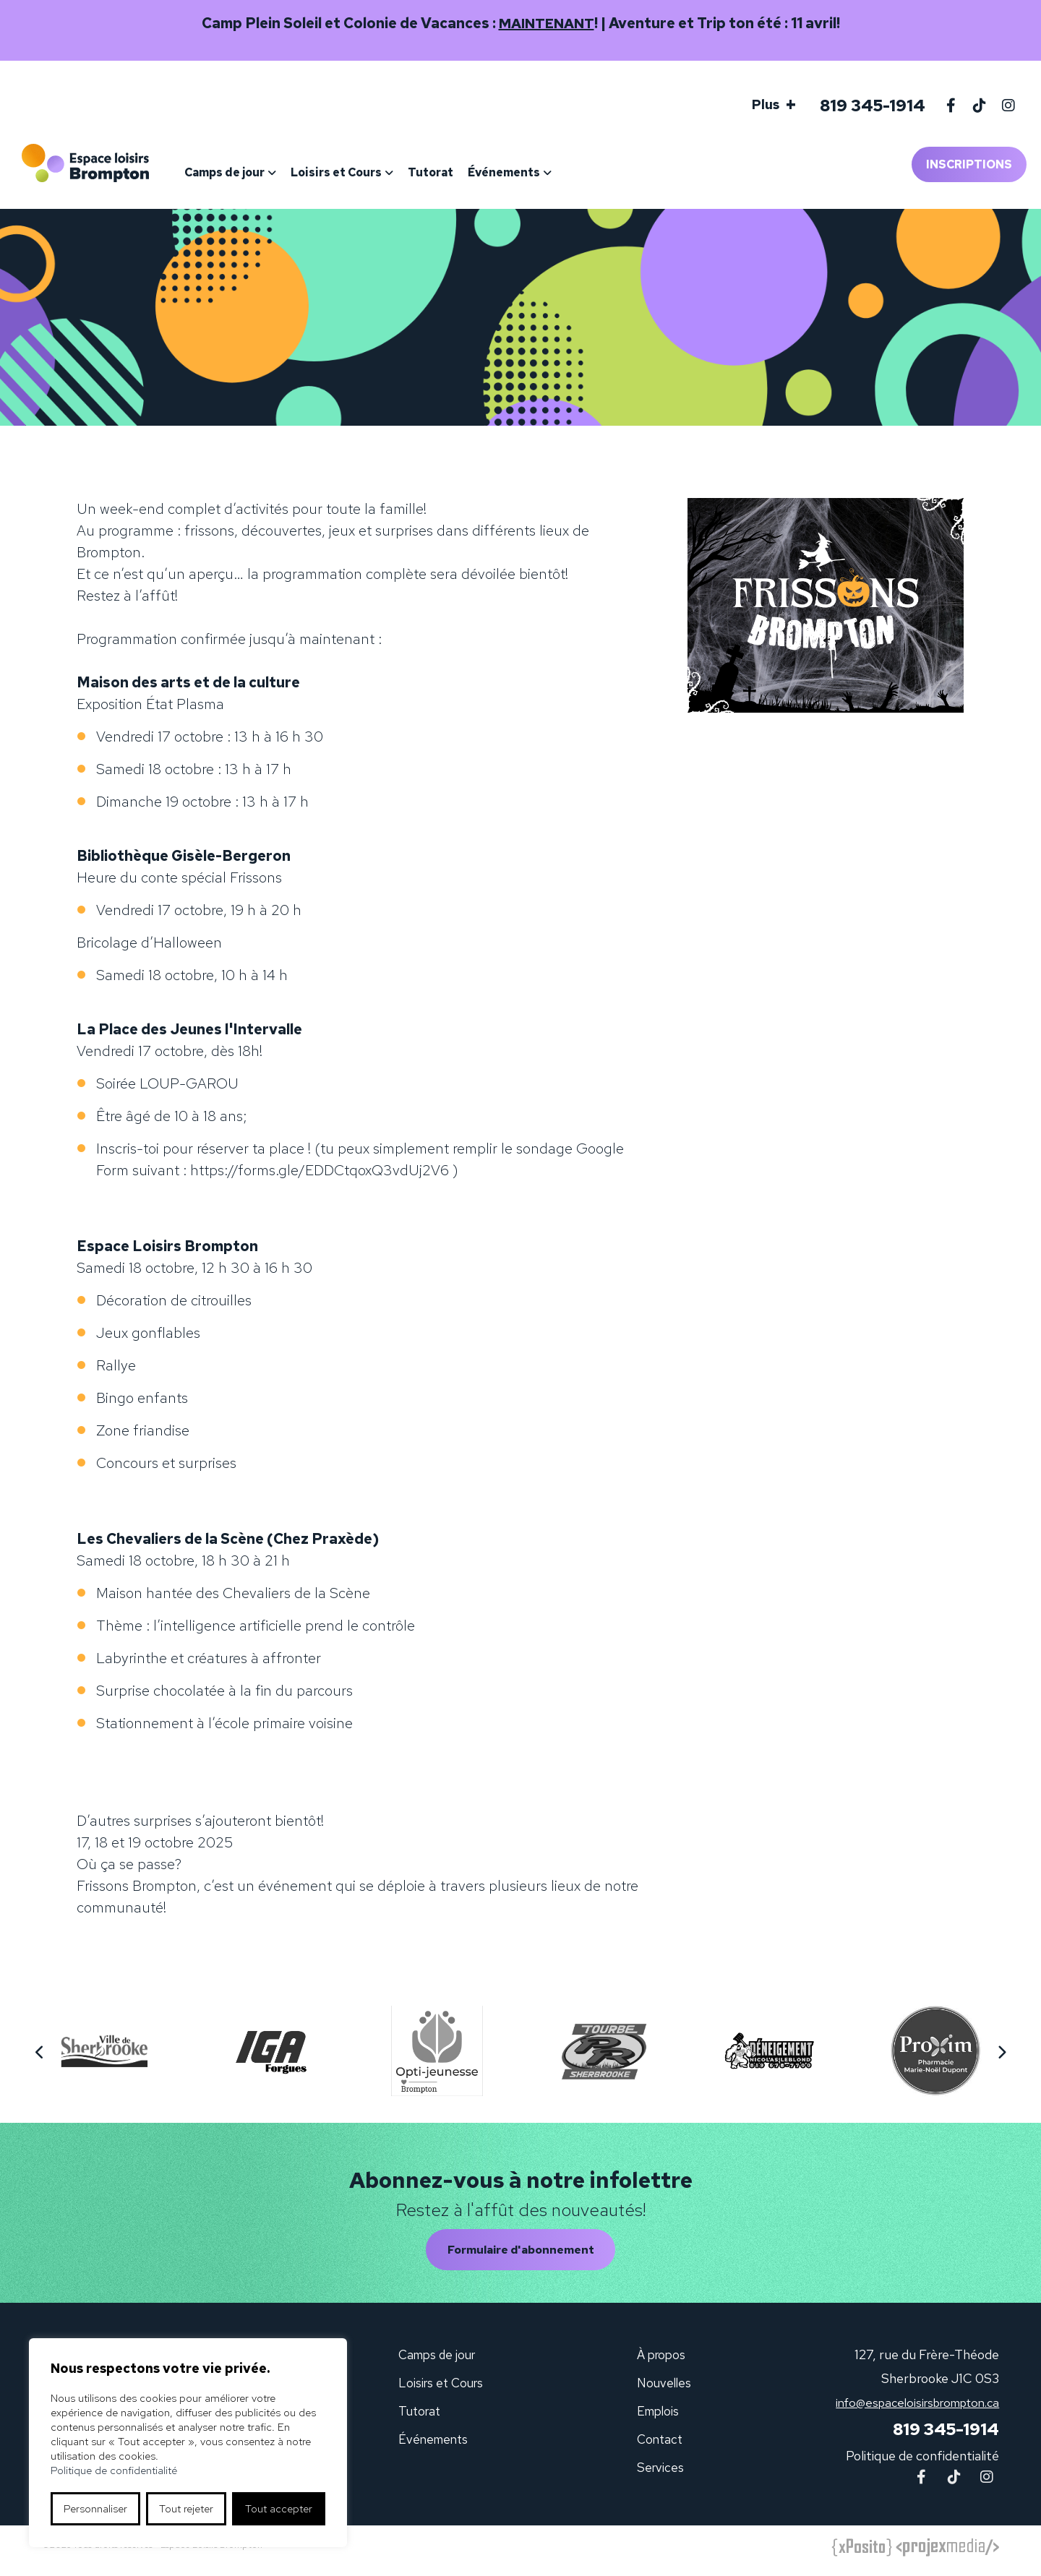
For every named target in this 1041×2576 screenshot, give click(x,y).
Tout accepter (278, 2509)
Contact (659, 2444)
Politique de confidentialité (922, 2462)
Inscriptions (969, 164)
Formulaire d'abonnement (520, 2253)
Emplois (658, 2416)
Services (659, 2472)
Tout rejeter (186, 2509)
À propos (661, 2359)
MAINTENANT (546, 23)
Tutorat (447, 172)
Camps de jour (241, 172)
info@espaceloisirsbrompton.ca (909, 2407)
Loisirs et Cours (352, 172)
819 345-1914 (868, 106)
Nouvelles (664, 2387)
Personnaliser (95, 2509)
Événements (520, 172)
